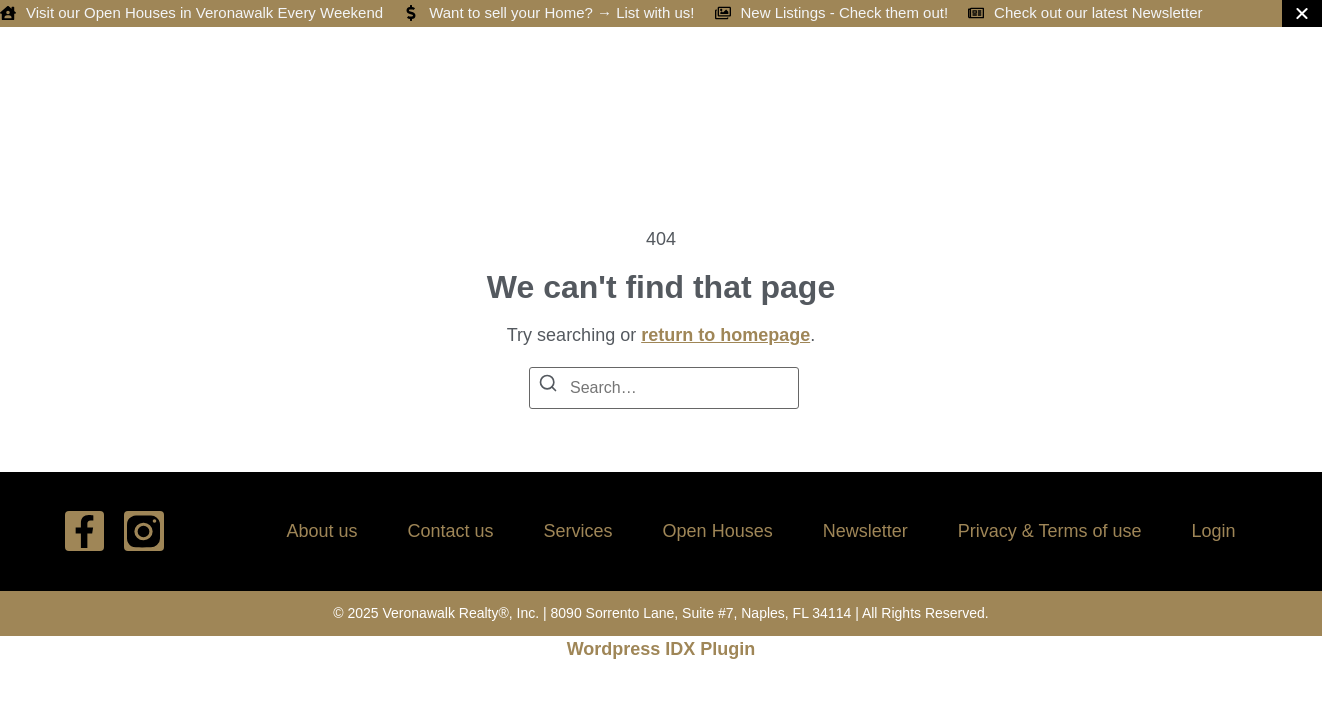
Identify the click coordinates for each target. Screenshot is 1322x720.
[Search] (548, 386)
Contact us (451, 531)
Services (578, 531)
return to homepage (725, 335)
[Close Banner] (1302, 13)
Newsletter (865, 531)
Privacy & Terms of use (1050, 531)
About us (321, 531)
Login (1213, 531)
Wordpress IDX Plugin (661, 649)
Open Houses (718, 531)
